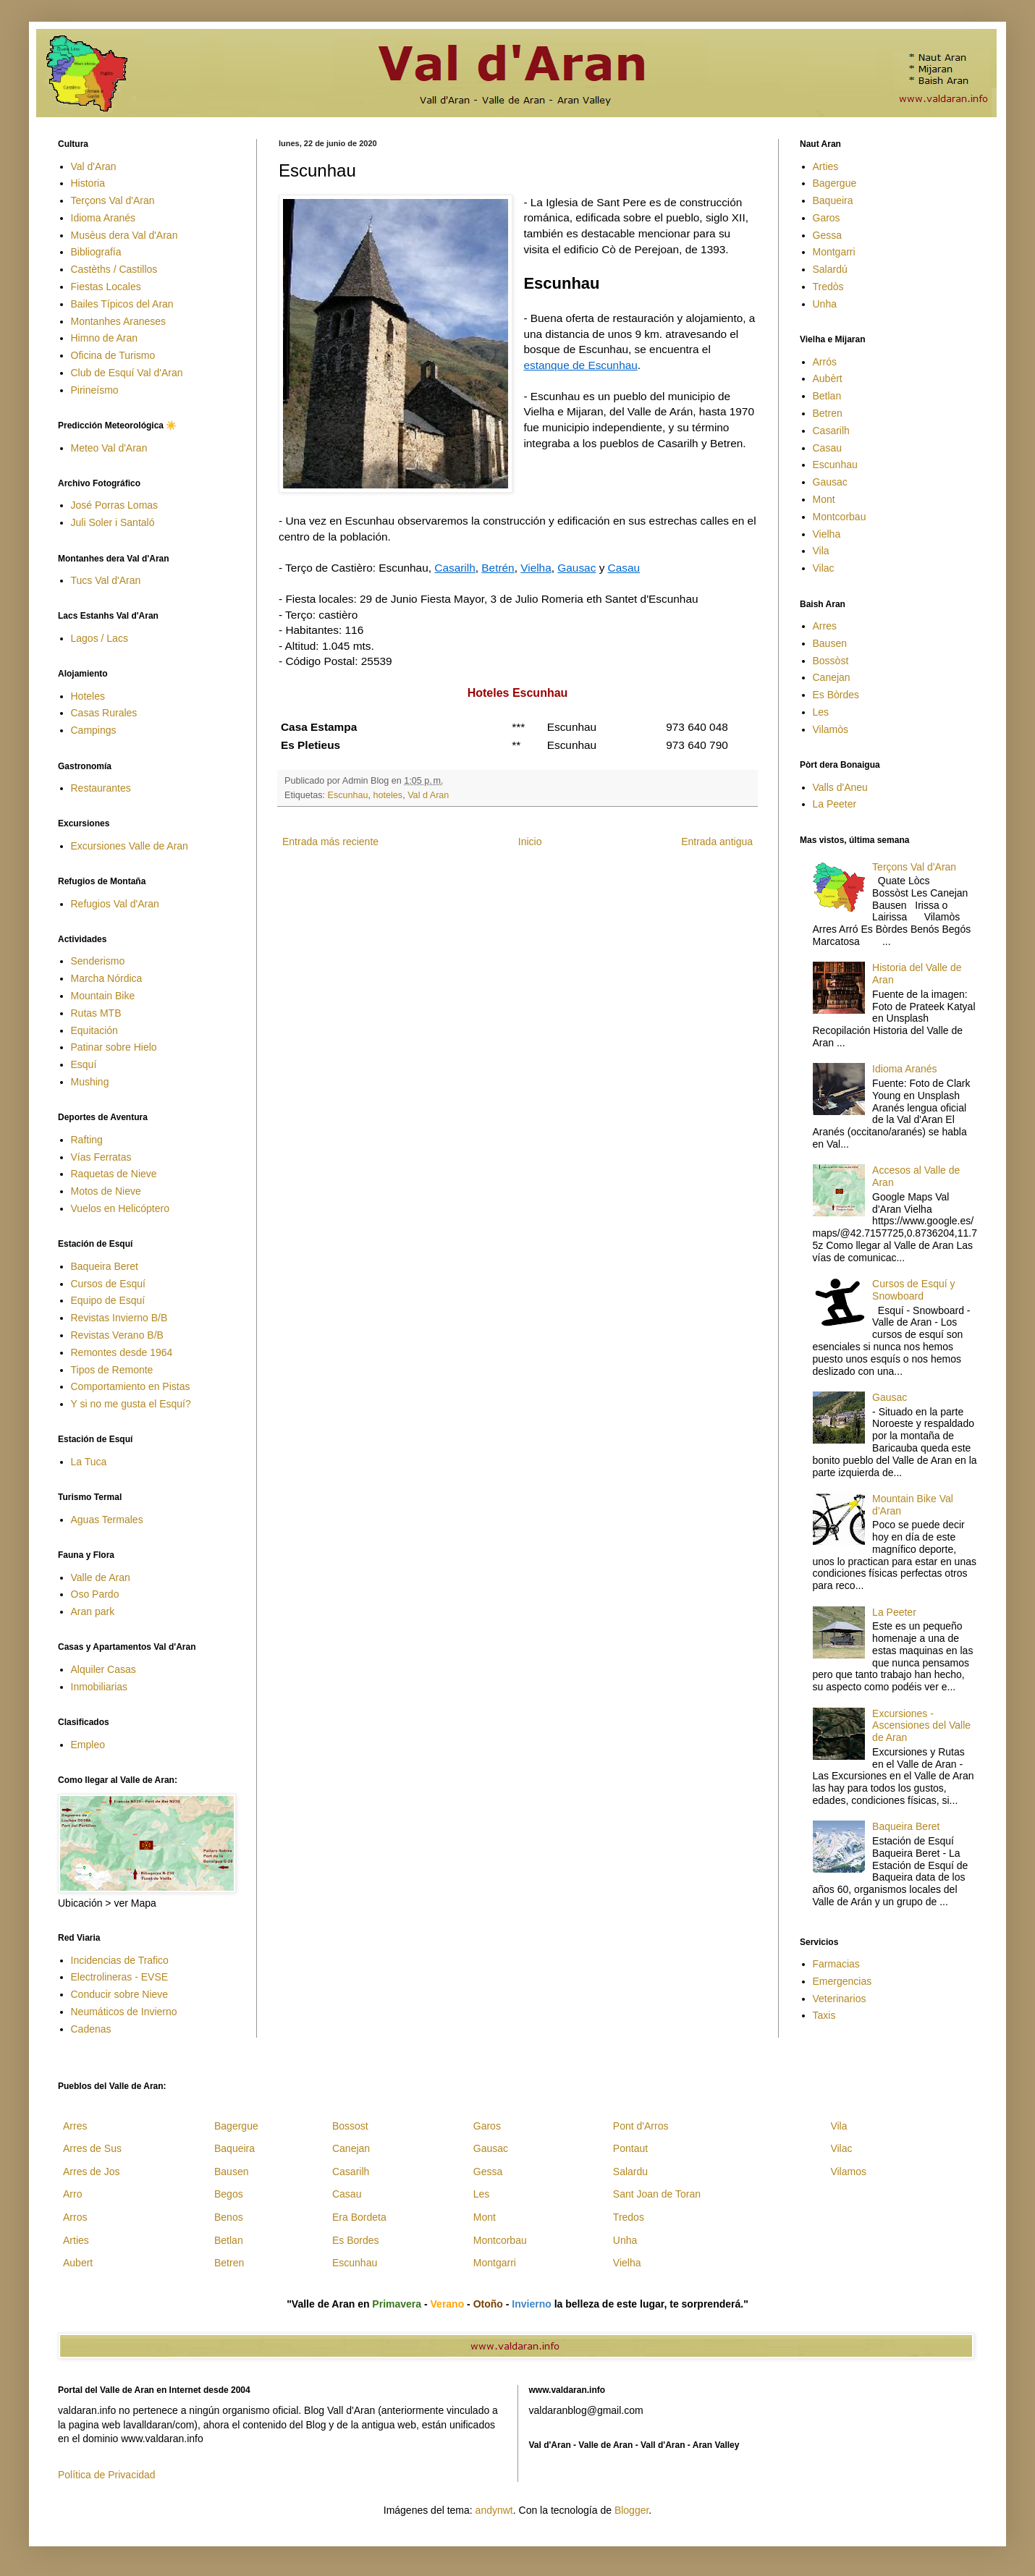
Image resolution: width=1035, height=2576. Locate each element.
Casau (624, 568)
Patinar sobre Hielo (114, 1047)
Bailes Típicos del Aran (122, 304)
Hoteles (88, 696)
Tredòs (828, 286)
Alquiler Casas (103, 1669)
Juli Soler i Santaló (113, 522)
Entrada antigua (717, 841)
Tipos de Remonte (112, 1370)
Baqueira (833, 200)
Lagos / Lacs (99, 638)
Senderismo (98, 961)
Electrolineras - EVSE (120, 1977)
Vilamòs (831, 729)
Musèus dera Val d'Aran (124, 235)
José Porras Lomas (115, 505)
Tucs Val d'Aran (106, 580)
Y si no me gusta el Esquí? (131, 1404)
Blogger (631, 2510)
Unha (825, 304)
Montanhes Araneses (118, 321)
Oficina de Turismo (113, 355)
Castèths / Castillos (114, 269)
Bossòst (831, 660)
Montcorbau (839, 516)
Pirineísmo (95, 390)
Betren (827, 413)
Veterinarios (839, 1998)
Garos (826, 218)
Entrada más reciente (330, 841)
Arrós (825, 362)
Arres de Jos (91, 2171)
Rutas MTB (96, 1013)
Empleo (88, 1744)
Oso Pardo (95, 1594)
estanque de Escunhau (580, 365)
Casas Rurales (104, 713)
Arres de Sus (92, 2148)
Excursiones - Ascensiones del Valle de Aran (921, 1726)
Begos (228, 2194)
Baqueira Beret (104, 1266)
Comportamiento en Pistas (130, 1386)
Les (821, 712)
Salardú (830, 269)
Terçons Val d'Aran (113, 200)
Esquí (84, 1064)
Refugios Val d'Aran (115, 904)
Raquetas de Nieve (114, 1173)
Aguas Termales (107, 1519)
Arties (826, 166)
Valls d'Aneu (840, 787)
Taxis (824, 2015)
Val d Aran (428, 795)
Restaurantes (101, 788)
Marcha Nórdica (107, 978)
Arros (75, 2217)
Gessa (827, 235)
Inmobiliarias (99, 1686)
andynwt (494, 2510)
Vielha (536, 568)
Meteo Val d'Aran (109, 448)
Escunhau (348, 795)
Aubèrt (827, 378)
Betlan (827, 396)
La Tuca (89, 1461)
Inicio (530, 841)
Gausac (576, 568)
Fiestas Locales (106, 286)
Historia (88, 183)
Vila (821, 550)
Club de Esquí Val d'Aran (127, 372)
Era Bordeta (359, 2217)
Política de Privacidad (107, 2474)
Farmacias (836, 1964)
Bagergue (835, 183)
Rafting (87, 1139)
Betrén (497, 568)
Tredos (628, 2217)
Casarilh (454, 568)
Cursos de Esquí (108, 1283)
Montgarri (834, 252)
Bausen (830, 643)
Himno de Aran (104, 338)
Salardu (630, 2171)
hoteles (388, 795)
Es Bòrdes (836, 694)
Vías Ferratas (101, 1157)
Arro (72, 2194)
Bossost (350, 2126)
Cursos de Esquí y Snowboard (913, 1290)
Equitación (94, 1030)
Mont (824, 499)
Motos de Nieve (106, 1191)
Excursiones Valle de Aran (129, 846)
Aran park (93, 1611)
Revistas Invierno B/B (119, 1317)
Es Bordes (355, 2240)
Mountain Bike (103, 995)
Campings (94, 730)
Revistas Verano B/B (117, 1335)
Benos (228, 2217)
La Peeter (835, 804)
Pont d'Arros (641, 2126)
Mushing (90, 1082)
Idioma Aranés (103, 218)
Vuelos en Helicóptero (120, 1208)
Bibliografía (96, 252)
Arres (825, 626)
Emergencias (842, 1981)
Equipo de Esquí (108, 1300)
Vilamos (848, 2171)
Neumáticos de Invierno (124, 2011)
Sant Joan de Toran (657, 2194)
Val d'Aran (94, 166)
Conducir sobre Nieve (120, 1994)
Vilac (824, 568)
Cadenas (91, 2029)
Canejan (831, 677)
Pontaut (630, 2148)
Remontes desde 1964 (122, 1352)
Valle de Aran (100, 1577)
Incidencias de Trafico (120, 1960)
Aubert (78, 2262)
